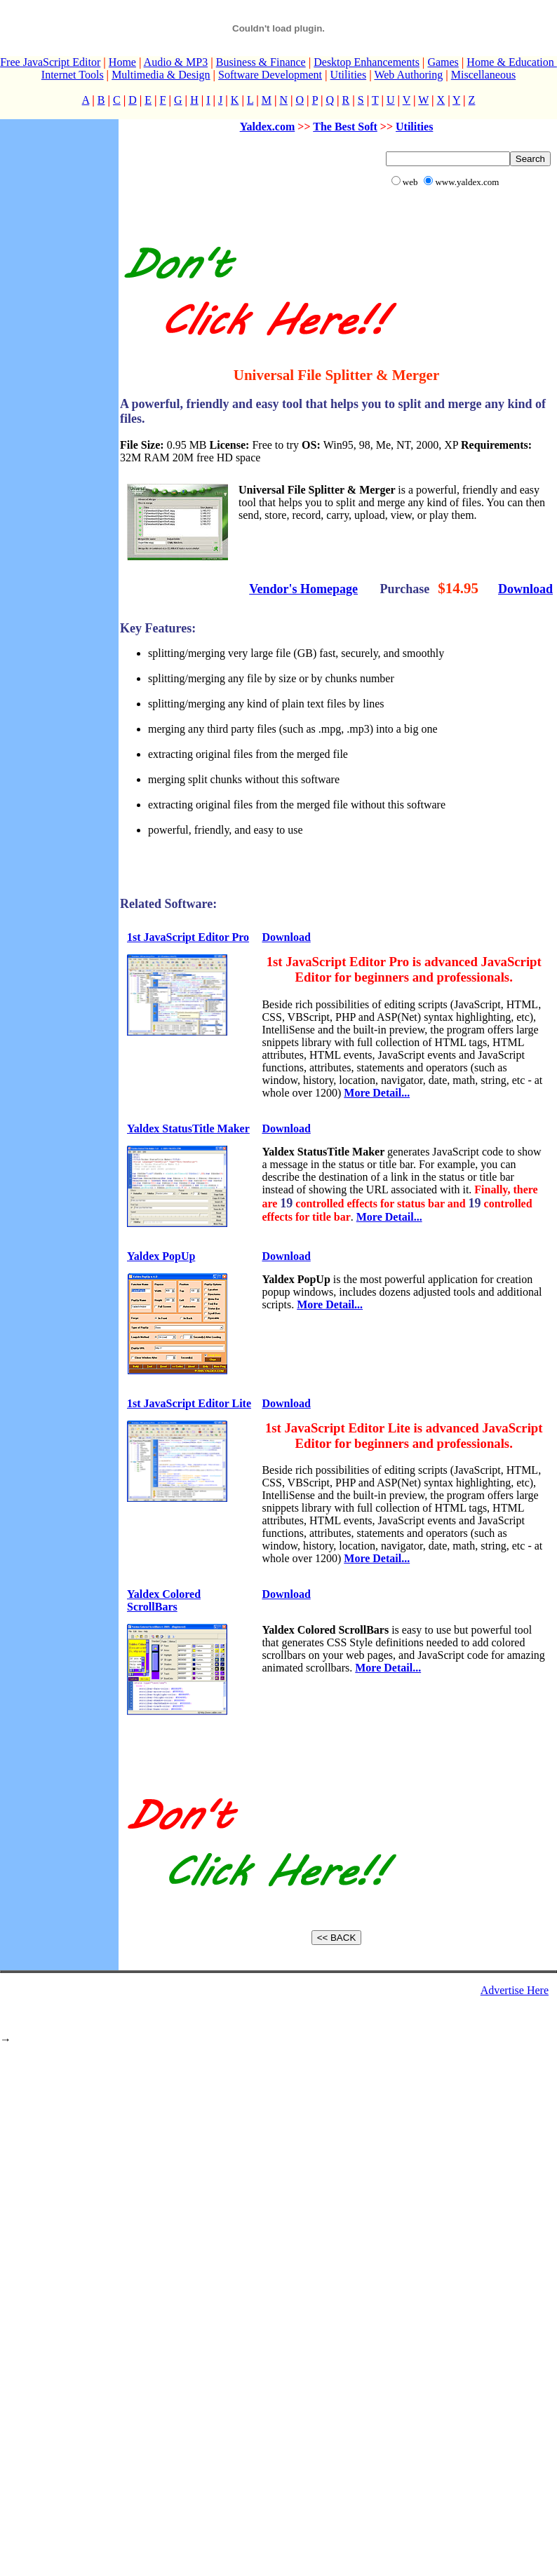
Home (122, 62)
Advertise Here (515, 1990)
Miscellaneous (483, 75)
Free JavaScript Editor (50, 62)
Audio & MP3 (176, 62)
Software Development (270, 75)
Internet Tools (72, 75)
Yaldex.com (267, 127)
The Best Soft (345, 127)
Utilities (348, 75)
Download (525, 589)
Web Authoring (408, 75)
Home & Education (511, 62)
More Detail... (377, 1093)
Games (442, 62)
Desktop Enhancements (367, 62)
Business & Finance (261, 62)
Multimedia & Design (161, 75)
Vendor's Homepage (303, 589)
